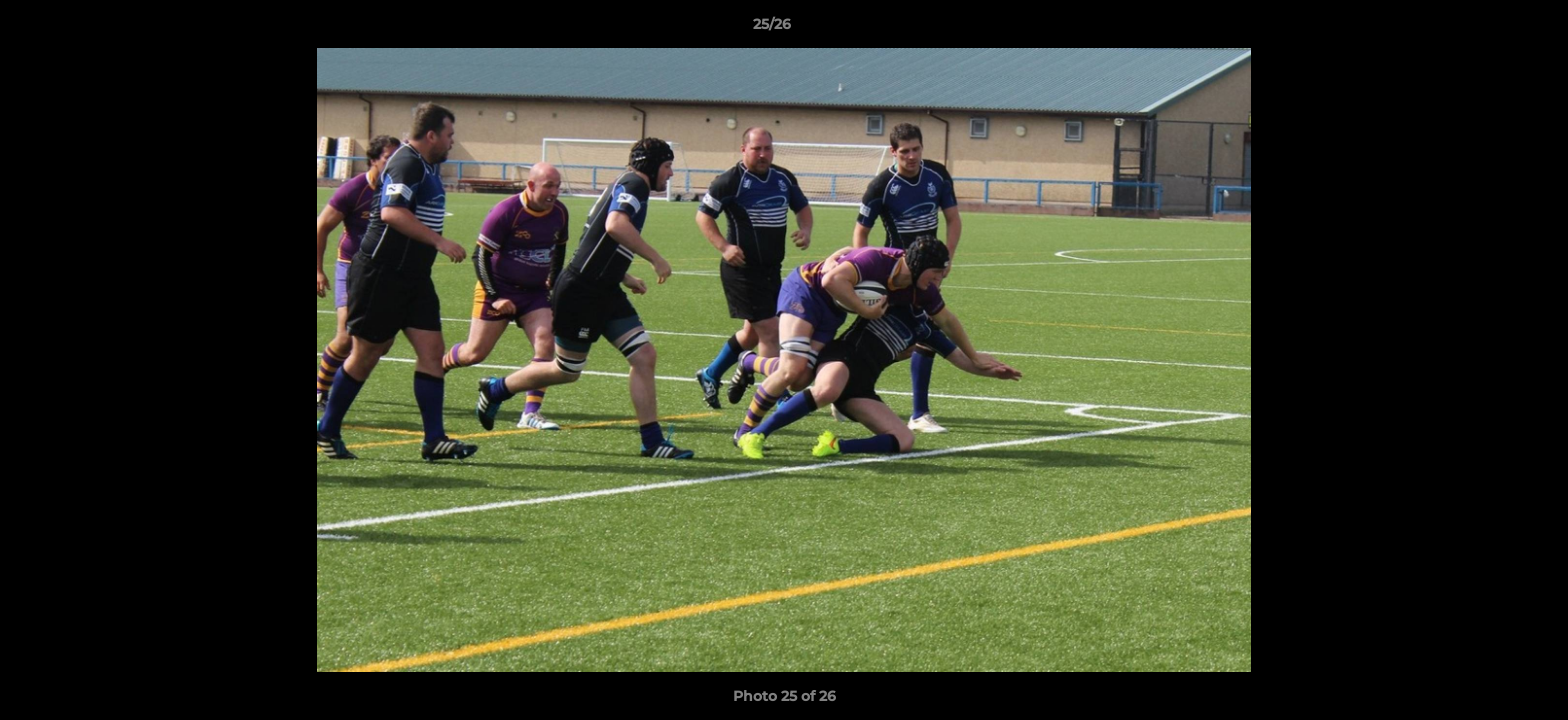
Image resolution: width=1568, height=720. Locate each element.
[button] (1484, 29)
